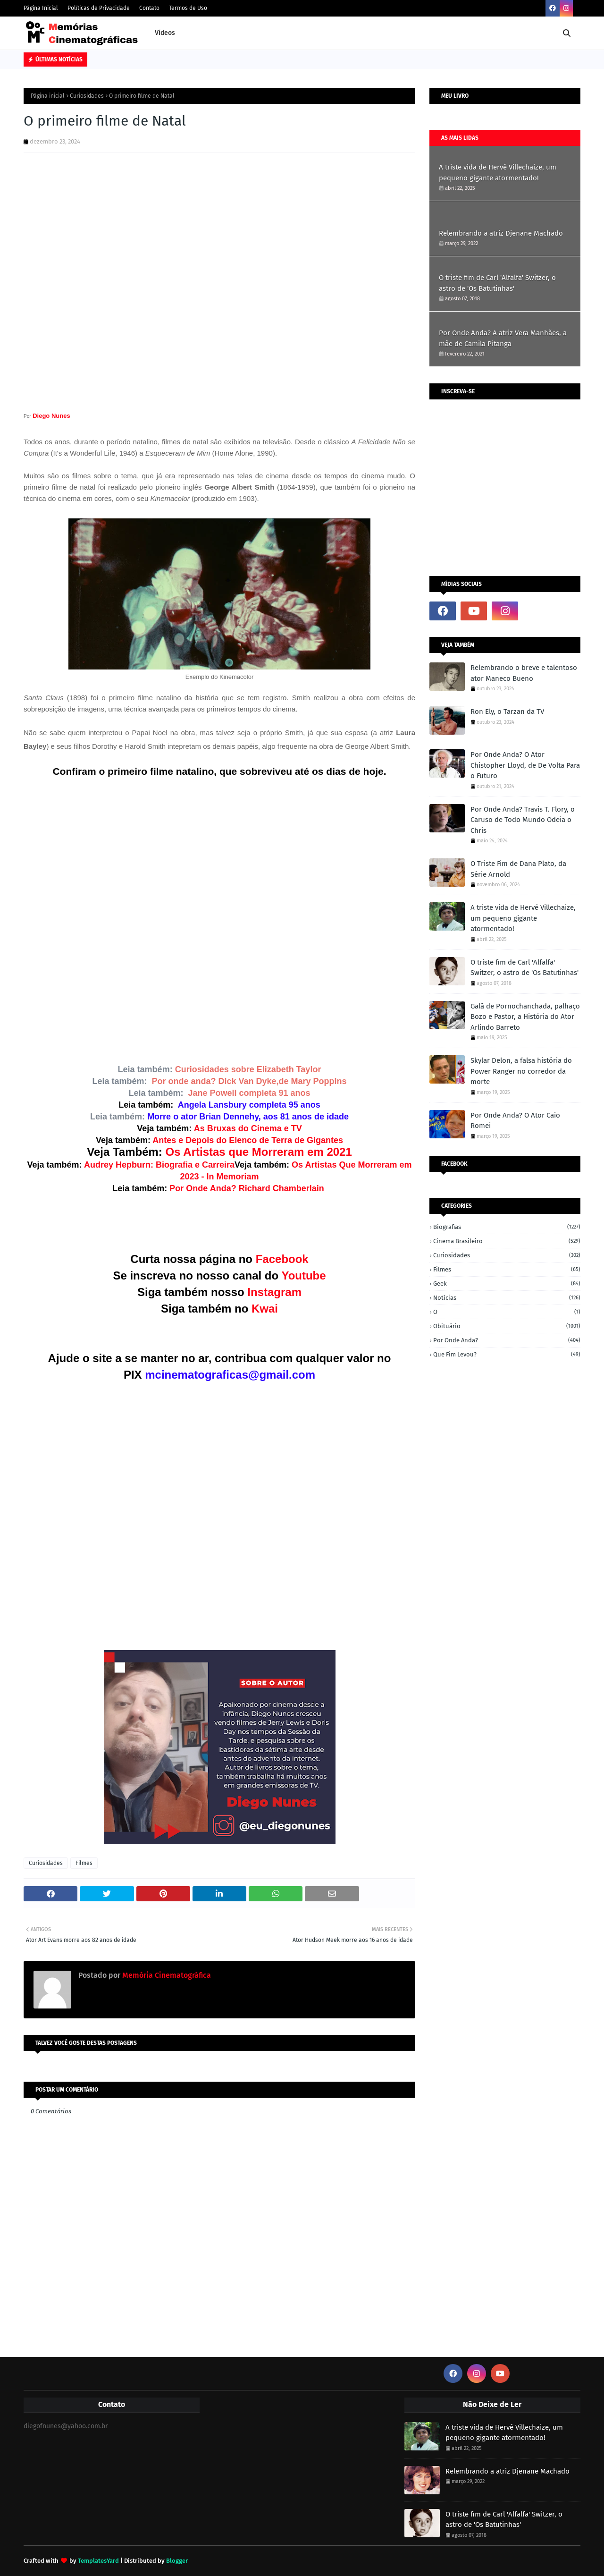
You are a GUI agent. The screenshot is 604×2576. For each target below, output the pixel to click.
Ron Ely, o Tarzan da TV (507, 711)
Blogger (177, 2560)
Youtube (303, 1275)
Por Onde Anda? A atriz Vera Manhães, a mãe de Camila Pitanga (503, 338)
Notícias (506, 1297)
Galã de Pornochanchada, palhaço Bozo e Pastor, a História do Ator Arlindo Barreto (525, 1017)
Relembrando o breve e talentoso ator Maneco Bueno (523, 673)
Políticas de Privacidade (98, 8)
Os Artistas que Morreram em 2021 (259, 1151)
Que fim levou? (506, 1354)
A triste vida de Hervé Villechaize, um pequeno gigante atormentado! (497, 172)
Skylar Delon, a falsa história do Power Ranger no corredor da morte (521, 1071)
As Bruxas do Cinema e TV (248, 1128)
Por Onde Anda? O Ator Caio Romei (515, 1120)
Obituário (506, 1326)
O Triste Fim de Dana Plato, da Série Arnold (518, 869)
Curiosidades (87, 96)
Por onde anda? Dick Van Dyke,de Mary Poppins (248, 1081)
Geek (506, 1283)
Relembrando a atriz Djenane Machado (501, 233)
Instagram (274, 1292)
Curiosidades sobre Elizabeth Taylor (248, 1069)
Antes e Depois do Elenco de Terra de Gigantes (247, 1140)
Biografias (506, 1226)
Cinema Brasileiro (506, 1241)
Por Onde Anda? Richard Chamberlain (247, 1188)
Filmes (84, 1863)
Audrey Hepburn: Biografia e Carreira (159, 1164)
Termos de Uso (188, 8)
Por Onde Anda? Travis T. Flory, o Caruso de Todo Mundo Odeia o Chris (522, 820)
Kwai (265, 1308)
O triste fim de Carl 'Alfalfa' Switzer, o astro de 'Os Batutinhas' (497, 283)
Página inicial (48, 96)
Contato (149, 8)
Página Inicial (41, 8)
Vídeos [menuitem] (165, 33)
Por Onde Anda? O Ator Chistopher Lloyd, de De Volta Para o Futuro (525, 765)
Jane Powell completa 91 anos (249, 1093)
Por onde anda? (506, 1340)
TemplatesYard (98, 2560)
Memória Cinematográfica (165, 1975)
